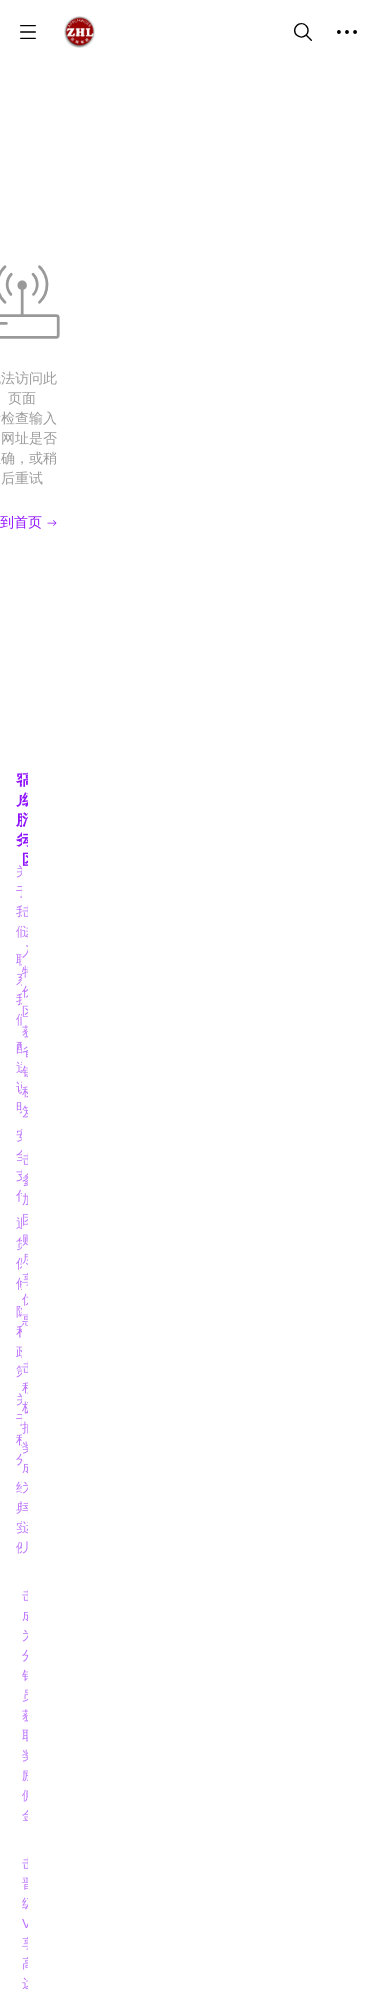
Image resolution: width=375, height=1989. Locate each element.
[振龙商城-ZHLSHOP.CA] (79, 32)
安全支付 (42, 821)
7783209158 (74, 1784)
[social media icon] (23, 1575)
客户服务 (46, 705)
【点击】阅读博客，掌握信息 (272, 1073)
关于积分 (42, 905)
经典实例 (42, 933)
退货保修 (42, 849)
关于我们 (42, 737)
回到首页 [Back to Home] (188, 445)
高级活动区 (225, 705)
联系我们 (42, 765)
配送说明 (42, 793)
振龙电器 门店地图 (70, 1482)
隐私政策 (42, 877)
